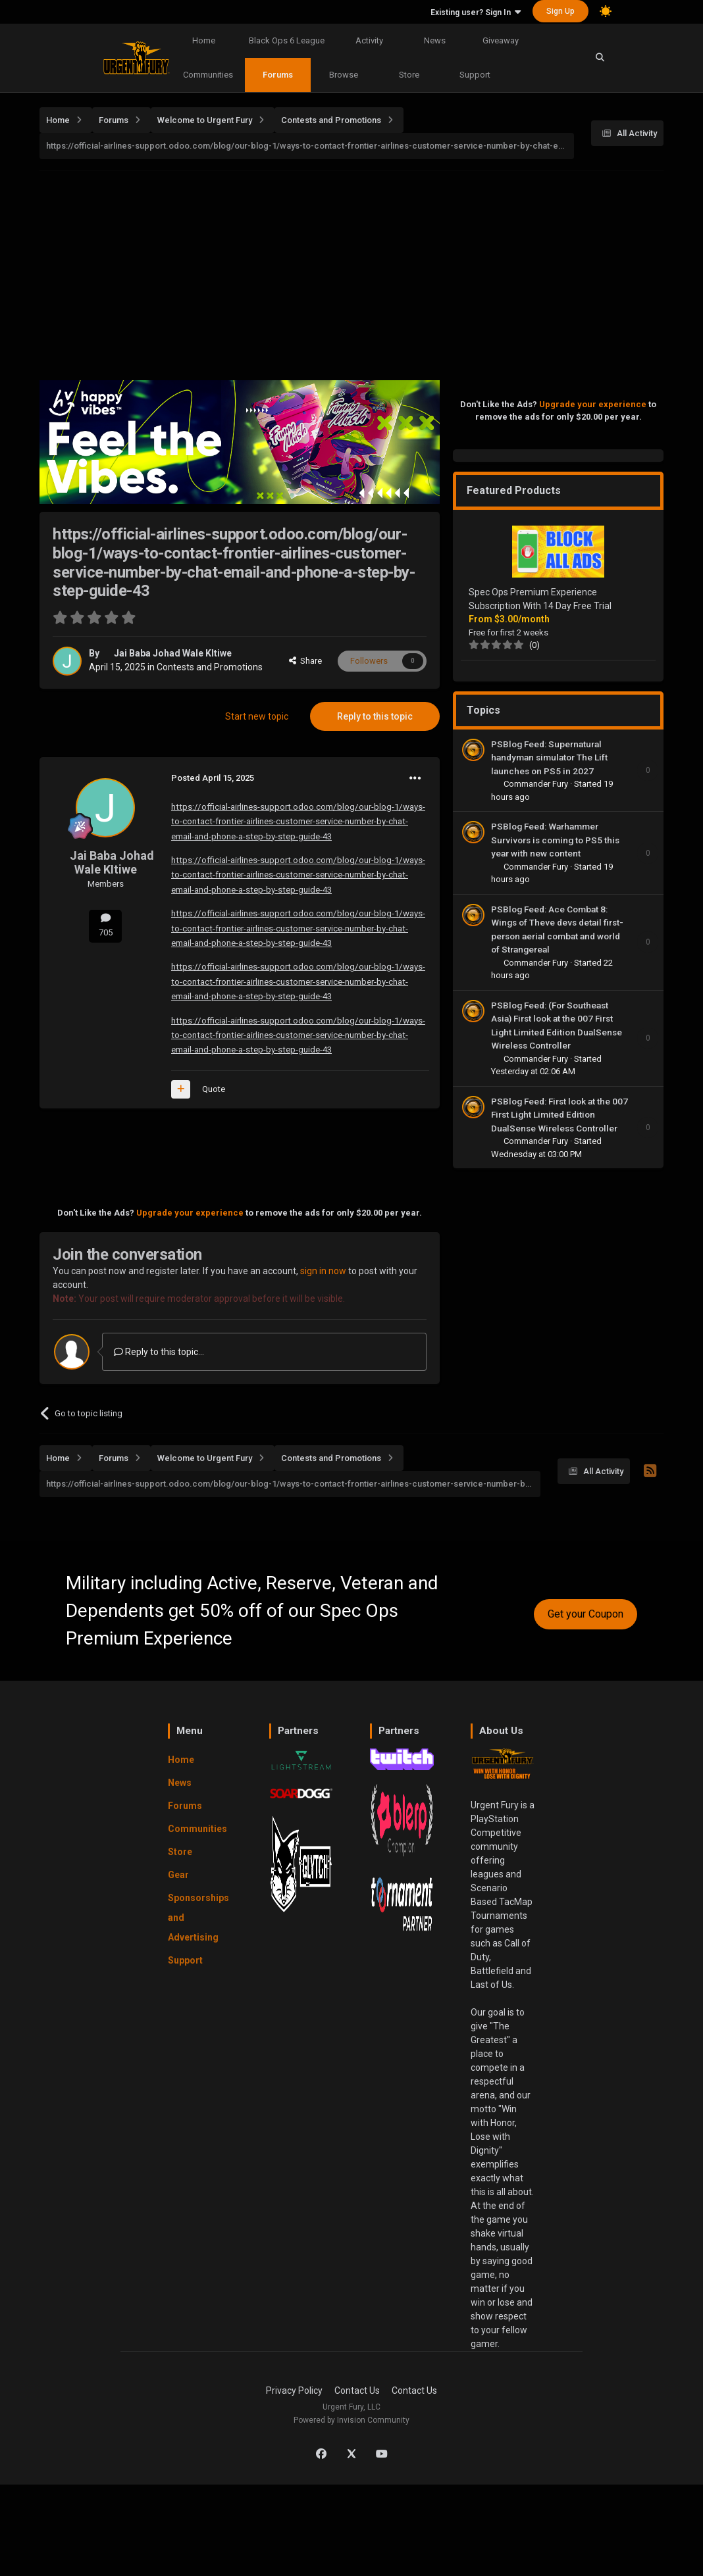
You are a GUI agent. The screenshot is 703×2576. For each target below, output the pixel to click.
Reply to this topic (375, 716)
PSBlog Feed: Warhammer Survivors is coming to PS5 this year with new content (555, 839)
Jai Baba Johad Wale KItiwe (173, 653)
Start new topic (256, 716)
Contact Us (357, 2390)
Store (409, 75)
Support (474, 75)
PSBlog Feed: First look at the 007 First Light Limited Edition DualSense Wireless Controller (559, 1114)
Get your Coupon (585, 1614)
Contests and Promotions (210, 667)
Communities (208, 75)
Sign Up (560, 11)
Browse (343, 75)
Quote (213, 1089)
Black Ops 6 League (287, 40)
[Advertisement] (371, 272)
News (435, 40)
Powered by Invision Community (351, 2420)
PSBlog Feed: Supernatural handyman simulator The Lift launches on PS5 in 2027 (549, 757)
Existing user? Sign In (475, 12)
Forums (278, 75)
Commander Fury (537, 784)
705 (105, 925)
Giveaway (500, 40)
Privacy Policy (294, 2390)
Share (305, 661)
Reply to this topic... (159, 1352)
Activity (369, 40)
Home (203, 40)
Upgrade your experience (190, 1213)
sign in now (323, 1271)
